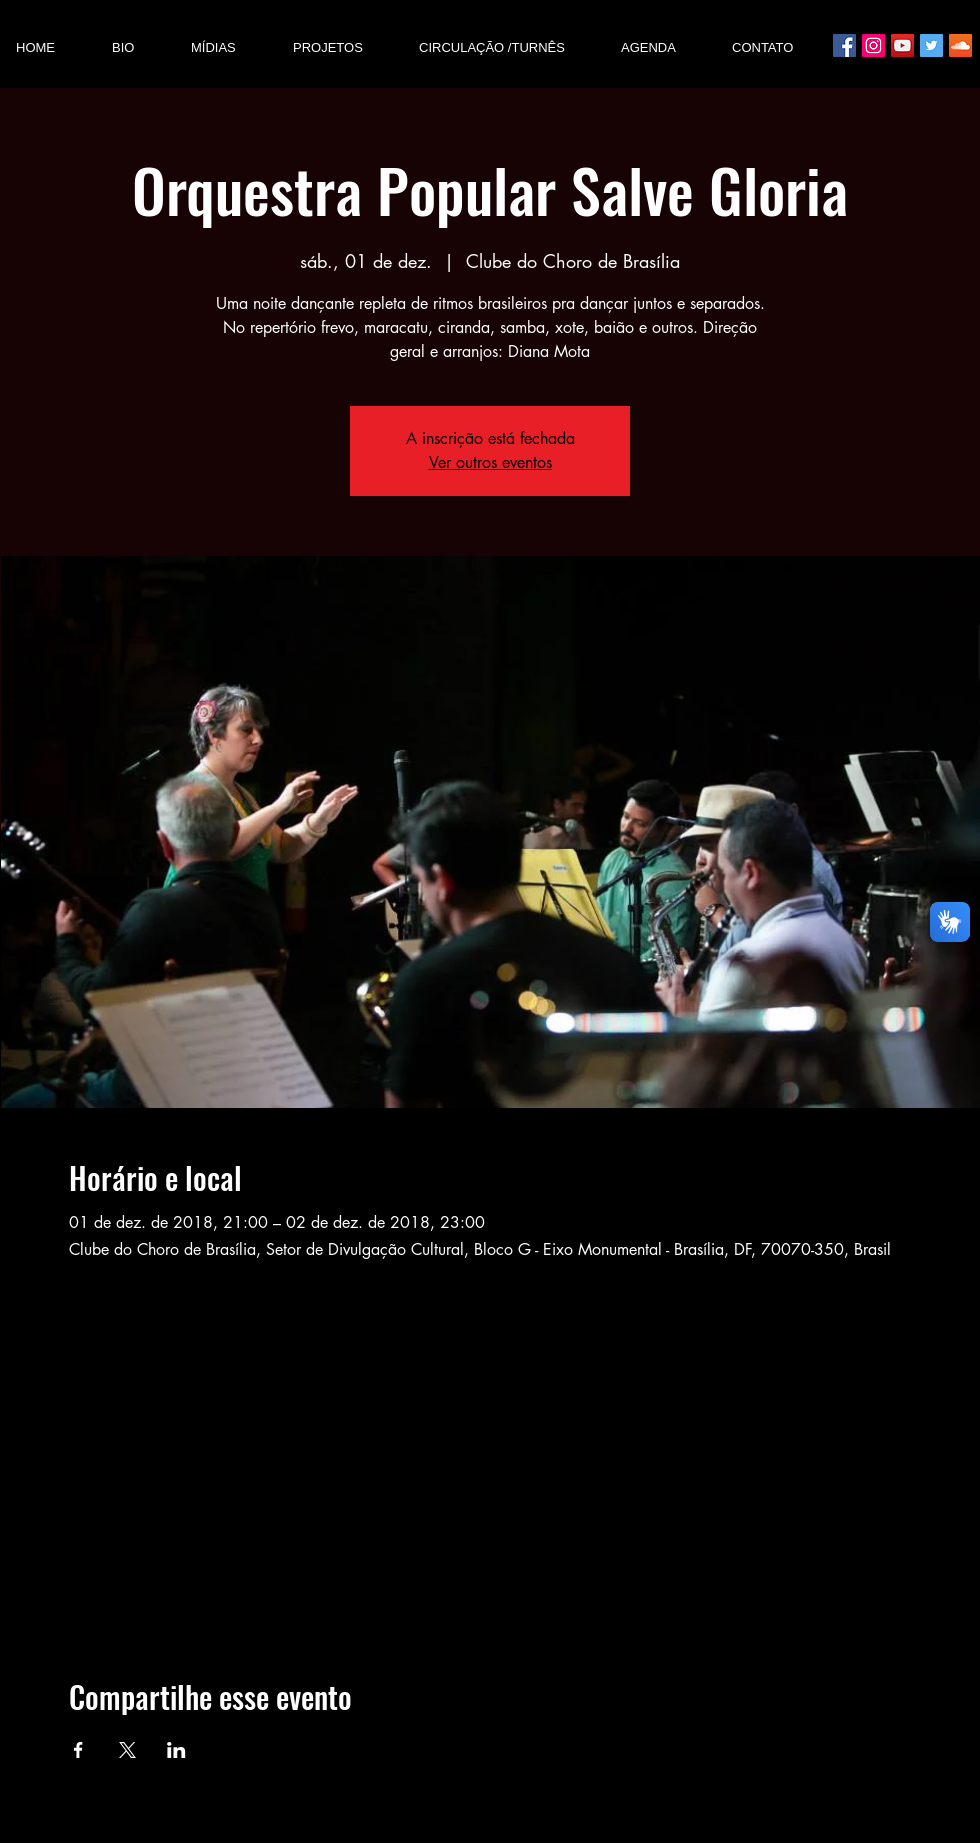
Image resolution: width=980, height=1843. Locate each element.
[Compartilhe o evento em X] (127, 1750)
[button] (226, 47)
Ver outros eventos (490, 462)
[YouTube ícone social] (902, 45)
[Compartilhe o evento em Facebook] (78, 1750)
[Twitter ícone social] (931, 45)
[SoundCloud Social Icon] (960, 45)
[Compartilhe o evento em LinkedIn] (176, 1750)
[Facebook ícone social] (844, 45)
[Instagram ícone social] (873, 45)
